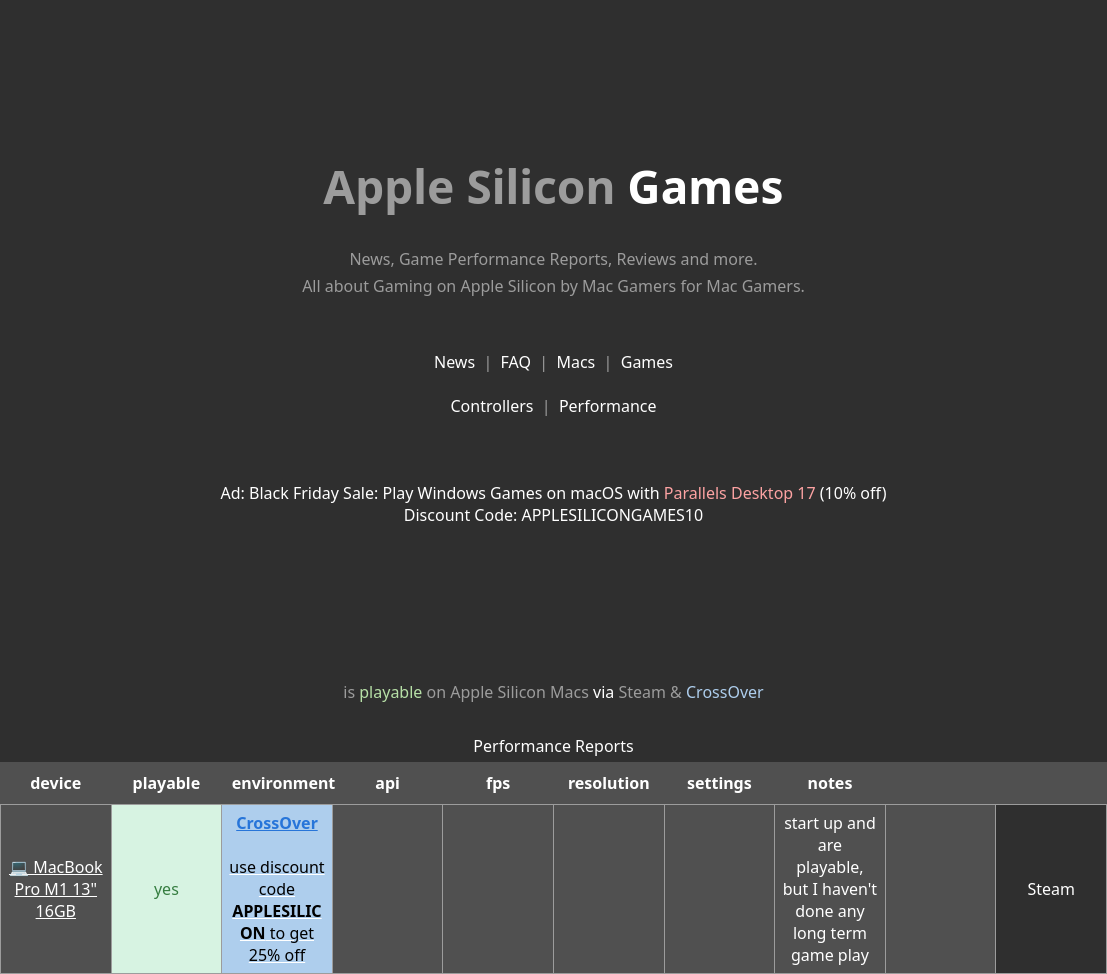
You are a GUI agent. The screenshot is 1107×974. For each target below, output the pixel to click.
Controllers (491, 406)
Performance (608, 406)
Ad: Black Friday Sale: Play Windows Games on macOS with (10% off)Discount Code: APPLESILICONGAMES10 (554, 504)
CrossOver (725, 692)
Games (553, 186)
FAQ (516, 362)
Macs (575, 362)
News (454, 362)
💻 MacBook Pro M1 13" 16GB (56, 889)
